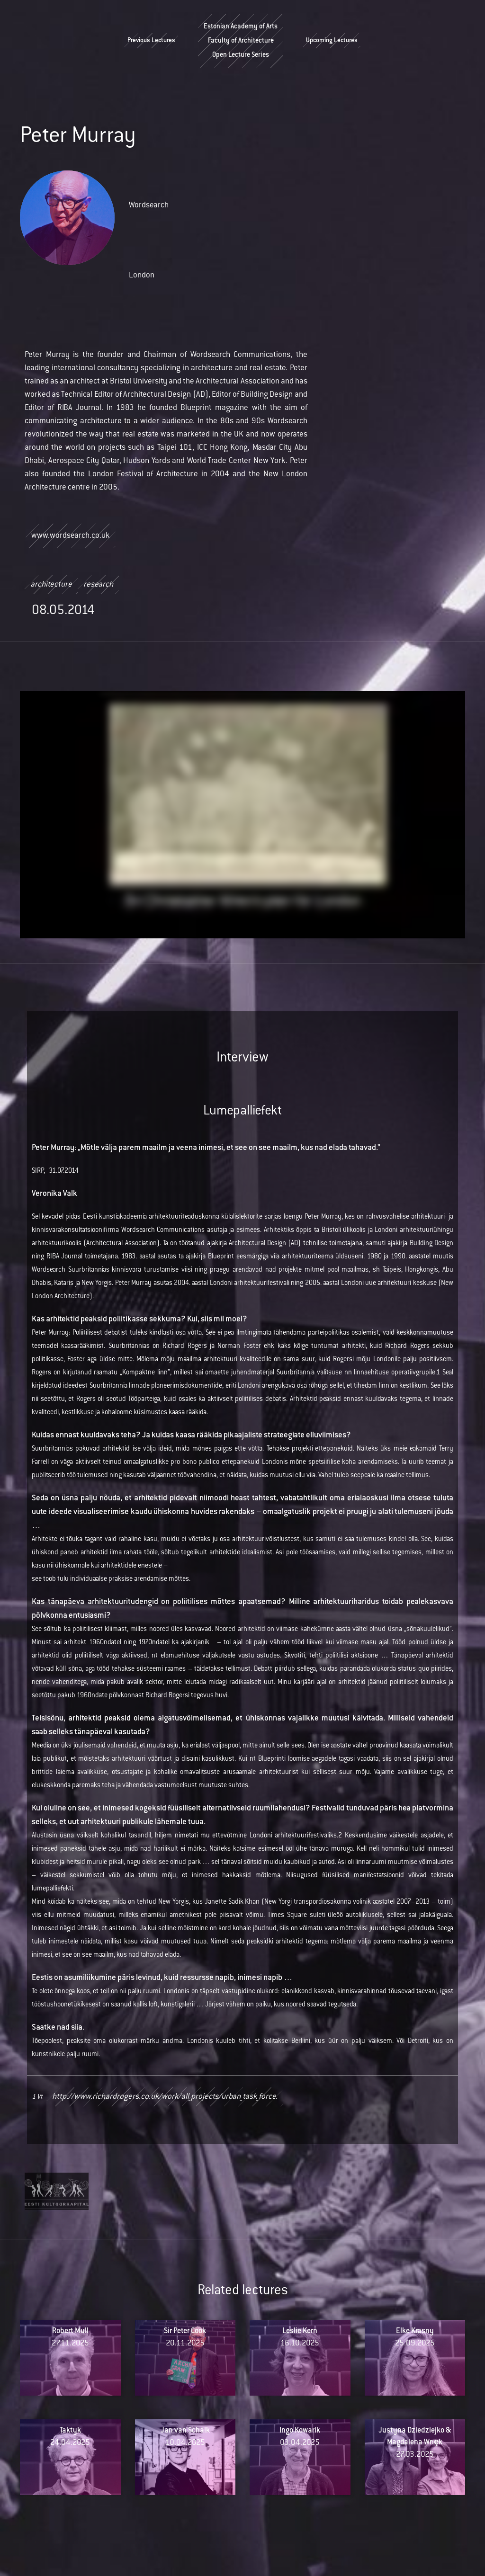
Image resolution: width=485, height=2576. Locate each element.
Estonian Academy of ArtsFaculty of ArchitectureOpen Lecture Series (241, 41)
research (98, 584)
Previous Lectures (151, 41)
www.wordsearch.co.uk (70, 536)
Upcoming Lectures (332, 41)
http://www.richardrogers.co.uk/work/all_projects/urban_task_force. (165, 2097)
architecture (51, 584)
